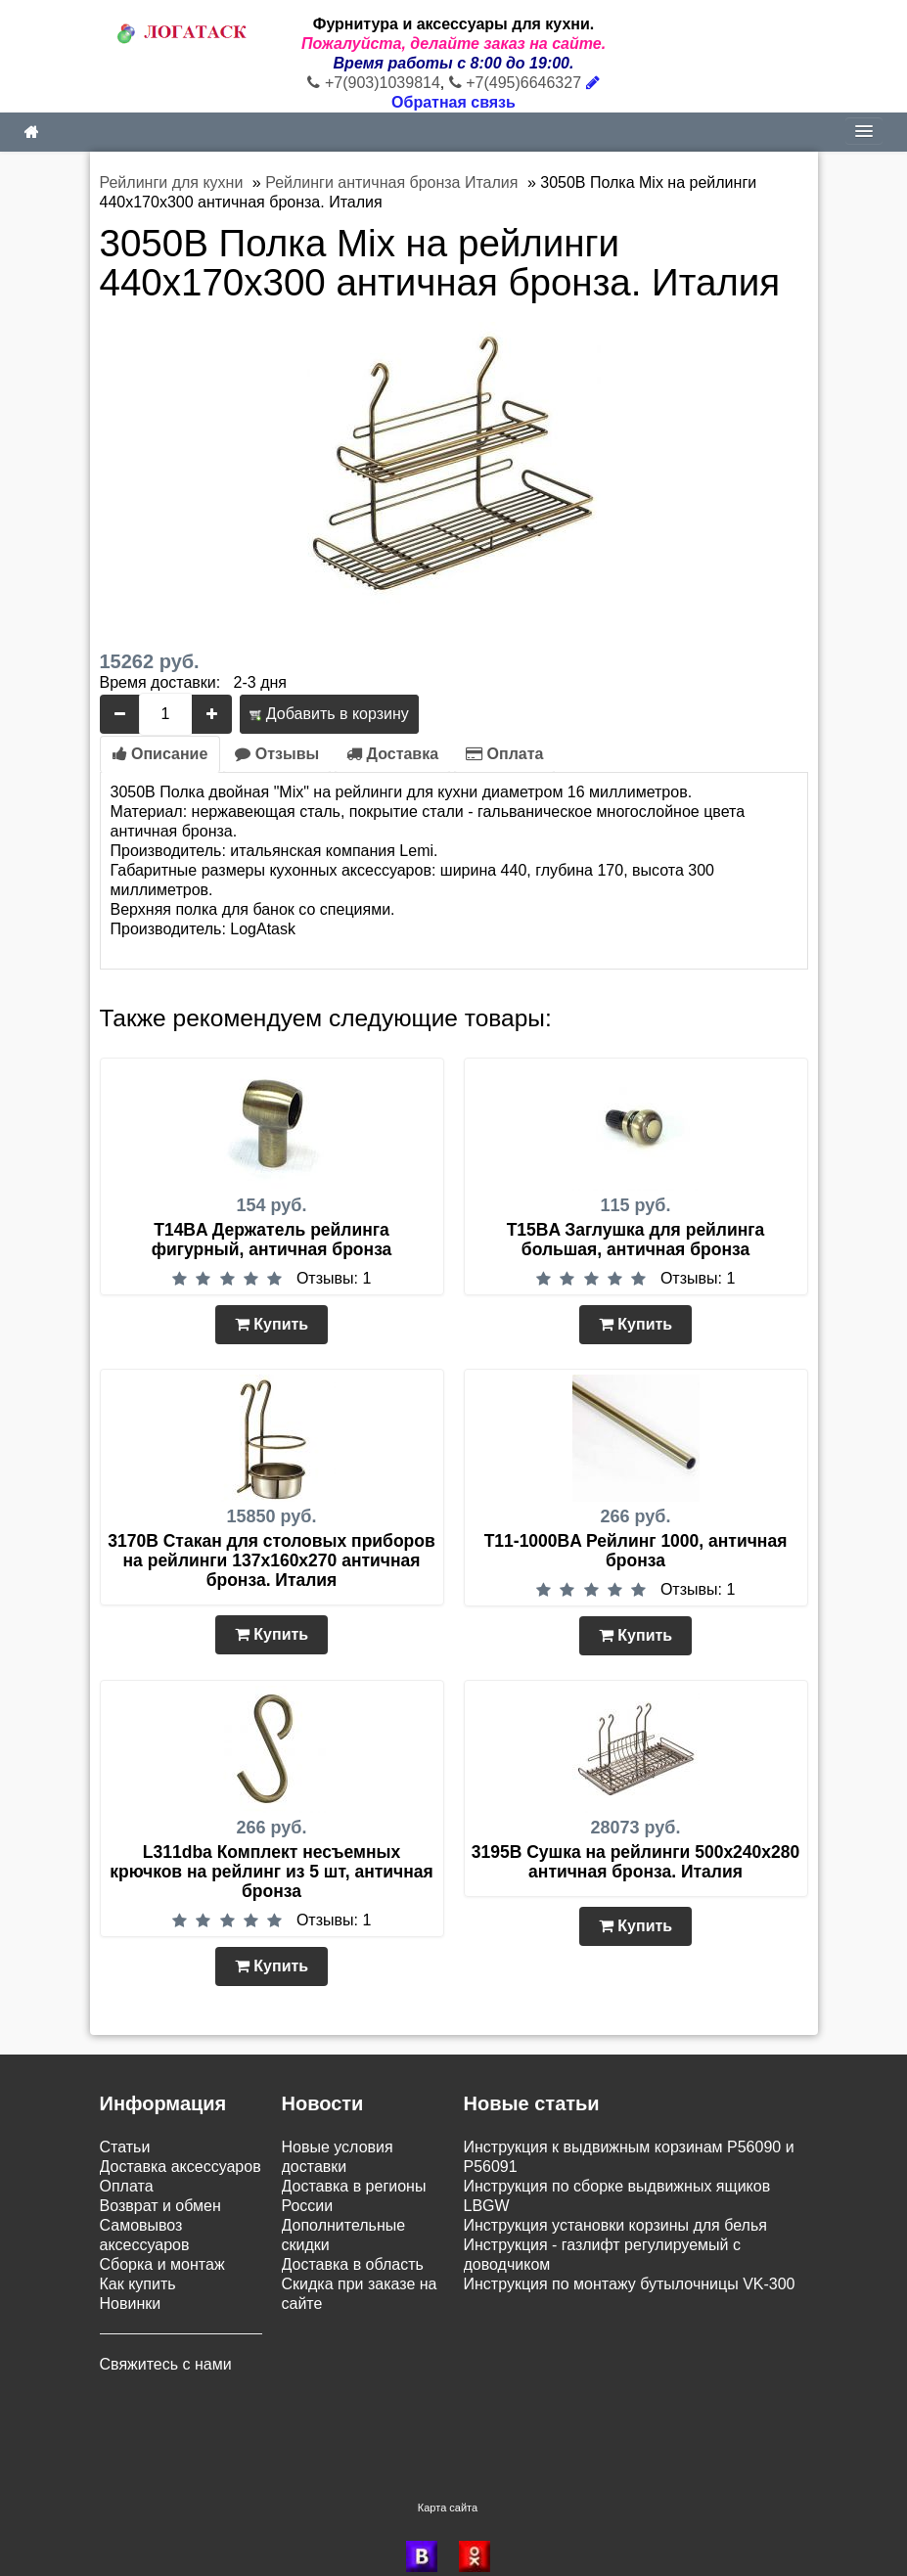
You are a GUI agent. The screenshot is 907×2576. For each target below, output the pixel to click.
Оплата (504, 754)
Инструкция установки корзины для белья (615, 2225)
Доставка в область (353, 2264)
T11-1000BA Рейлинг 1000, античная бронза (636, 1550)
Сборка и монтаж (162, 2264)
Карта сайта (447, 2455)
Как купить (138, 2284)
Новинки (130, 2303)
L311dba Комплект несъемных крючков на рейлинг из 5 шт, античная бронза (271, 1871)
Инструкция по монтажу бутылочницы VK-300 (629, 2284)
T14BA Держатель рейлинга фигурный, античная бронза (272, 1239)
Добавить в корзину (328, 713)
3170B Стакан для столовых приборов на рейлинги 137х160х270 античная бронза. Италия (271, 1560)
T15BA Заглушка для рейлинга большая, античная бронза (636, 1239)
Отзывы (277, 754)
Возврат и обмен (160, 2205)
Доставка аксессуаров (180, 2166)
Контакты (133, 2383)
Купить (271, 1324)
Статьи (125, 2147)
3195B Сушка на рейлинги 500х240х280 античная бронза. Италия (636, 1861)
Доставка (392, 754)
